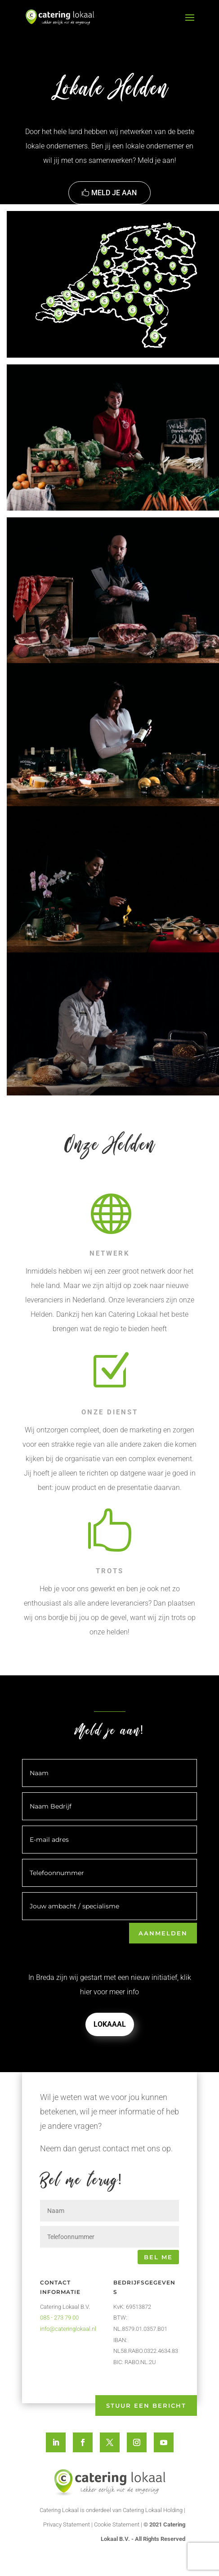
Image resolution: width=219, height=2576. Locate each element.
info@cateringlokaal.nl (68, 2328)
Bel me (158, 2257)
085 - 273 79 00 (59, 2317)
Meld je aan (114, 192)
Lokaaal (110, 2024)
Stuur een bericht (146, 2405)
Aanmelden (163, 1933)
